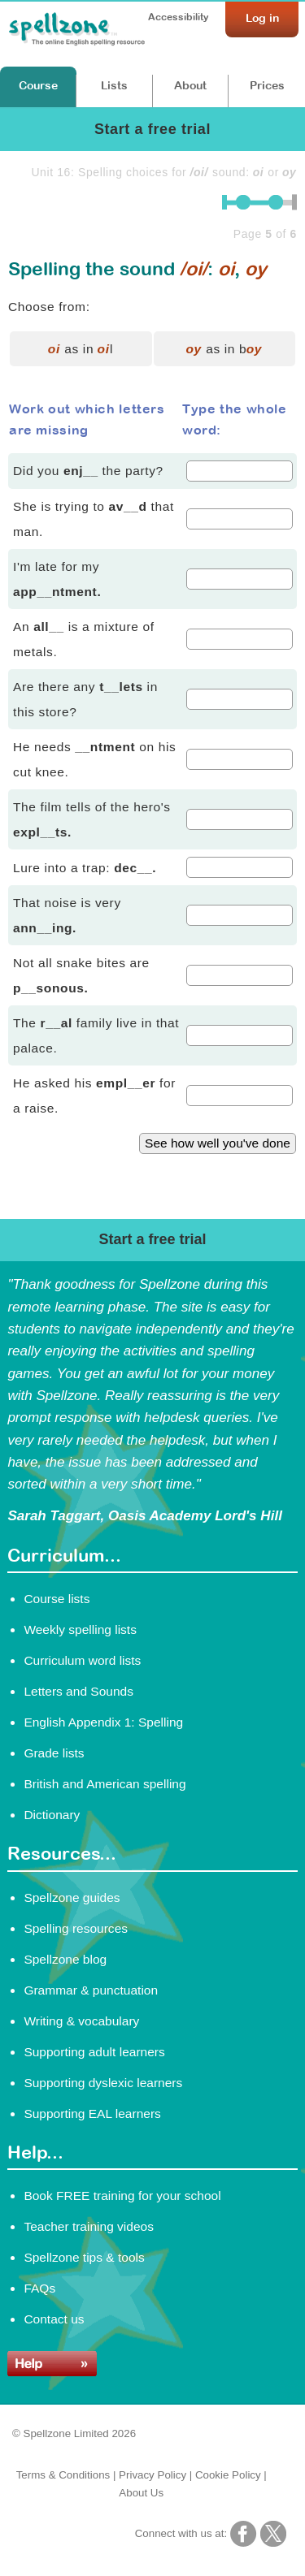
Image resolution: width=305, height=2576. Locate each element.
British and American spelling (104, 1784)
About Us (141, 2493)
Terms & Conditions (63, 2475)
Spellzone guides (72, 1897)
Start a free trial (152, 129)
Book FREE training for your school (122, 2195)
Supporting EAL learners (92, 2113)
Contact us (54, 2319)
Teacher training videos (89, 2226)
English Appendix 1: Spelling (103, 1722)
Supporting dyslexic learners (103, 2083)
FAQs (39, 2288)
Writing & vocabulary (81, 2021)
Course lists (56, 1599)
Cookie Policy (228, 2475)
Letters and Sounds (78, 1691)
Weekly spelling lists (80, 1629)
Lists (114, 85)
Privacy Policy (152, 2475)
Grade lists (54, 1753)
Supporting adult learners (94, 2052)
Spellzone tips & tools (84, 2257)
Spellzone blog (65, 1959)
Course (38, 85)
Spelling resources (76, 1928)
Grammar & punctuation (91, 1990)
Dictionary (52, 1815)
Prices (267, 85)
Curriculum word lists (82, 1660)
